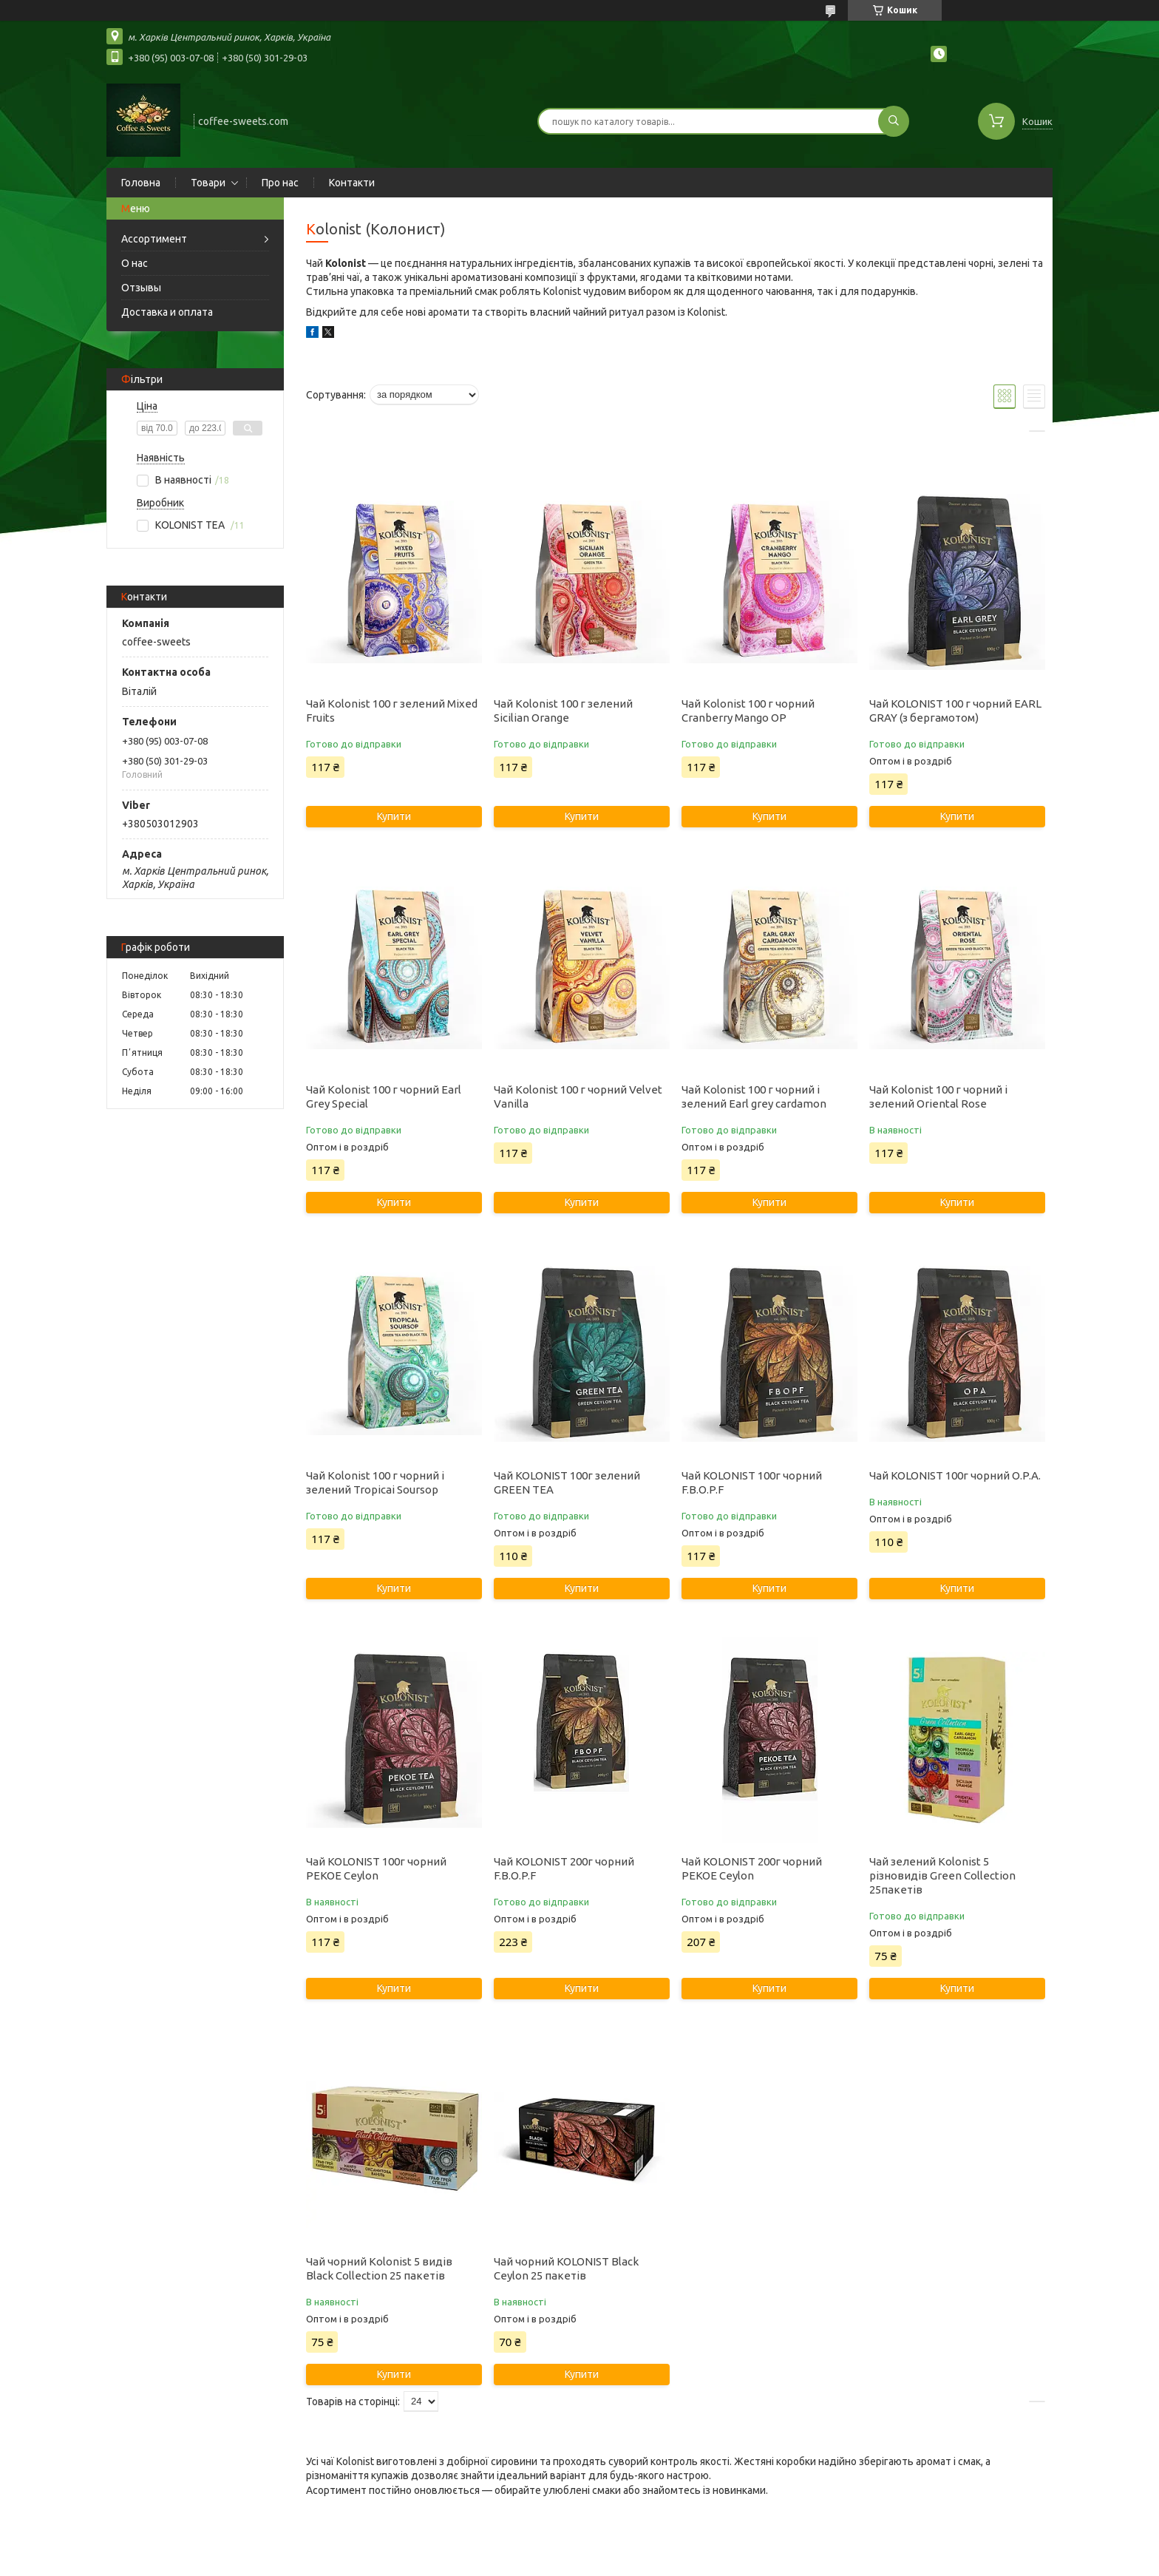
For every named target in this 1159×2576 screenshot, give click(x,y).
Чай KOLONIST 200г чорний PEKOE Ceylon (752, 1868)
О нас (134, 263)
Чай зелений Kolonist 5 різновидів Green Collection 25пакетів (942, 1875)
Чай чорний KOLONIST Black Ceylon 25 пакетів (566, 2268)
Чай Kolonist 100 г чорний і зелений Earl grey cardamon (754, 1096)
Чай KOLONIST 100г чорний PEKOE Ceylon (376, 1868)
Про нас (280, 182)
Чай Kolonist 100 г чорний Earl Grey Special (383, 1096)
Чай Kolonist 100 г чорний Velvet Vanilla (578, 1096)
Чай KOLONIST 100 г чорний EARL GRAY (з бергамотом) (955, 710)
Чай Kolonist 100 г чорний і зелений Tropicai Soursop (375, 1482)
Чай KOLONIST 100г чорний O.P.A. (955, 1475)
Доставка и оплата (167, 312)
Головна (140, 182)
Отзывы (141, 288)
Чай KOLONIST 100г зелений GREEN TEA (567, 1482)
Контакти (352, 182)
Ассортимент (154, 239)
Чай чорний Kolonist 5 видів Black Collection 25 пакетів (379, 2268)
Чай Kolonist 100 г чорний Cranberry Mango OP (748, 710)
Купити (394, 816)
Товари (208, 182)
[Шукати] (893, 121)
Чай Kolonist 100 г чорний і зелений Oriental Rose (938, 1096)
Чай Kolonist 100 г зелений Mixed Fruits (391, 710)
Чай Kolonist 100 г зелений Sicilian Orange (563, 710)
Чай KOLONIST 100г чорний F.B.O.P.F (752, 1482)
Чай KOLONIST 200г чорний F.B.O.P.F (564, 1868)
